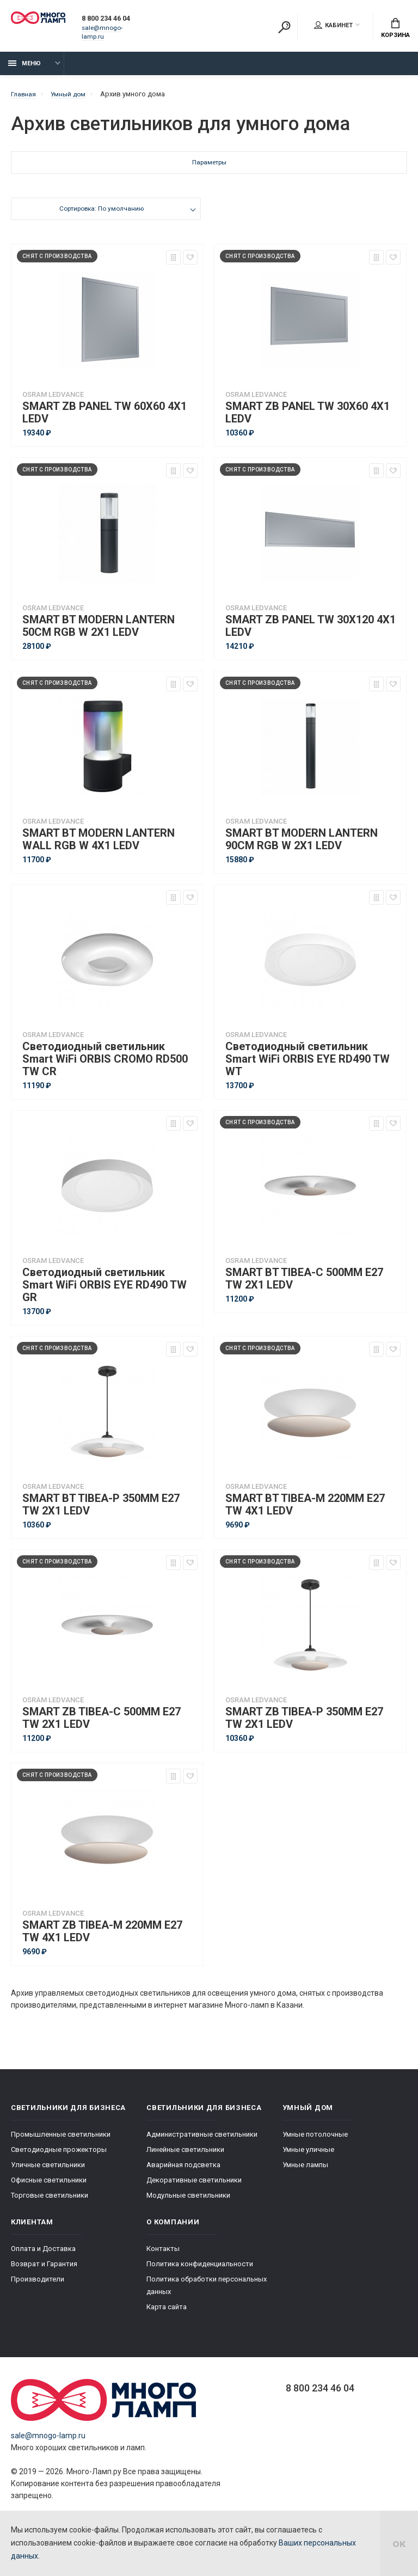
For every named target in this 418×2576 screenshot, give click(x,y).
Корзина (395, 27)
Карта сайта (166, 2313)
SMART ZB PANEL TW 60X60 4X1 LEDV (104, 418)
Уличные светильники (48, 2171)
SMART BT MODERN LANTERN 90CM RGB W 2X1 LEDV (301, 845)
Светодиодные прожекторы (59, 2155)
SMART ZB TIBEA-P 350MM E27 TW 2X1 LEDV (304, 1724)
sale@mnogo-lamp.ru (116, 32)
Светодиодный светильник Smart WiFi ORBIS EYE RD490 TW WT (307, 1065)
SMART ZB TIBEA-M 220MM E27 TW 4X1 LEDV (102, 1937)
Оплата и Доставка (43, 2254)
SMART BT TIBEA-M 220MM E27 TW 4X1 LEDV (305, 1510)
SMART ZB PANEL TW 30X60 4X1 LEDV (307, 418)
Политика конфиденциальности (199, 2270)
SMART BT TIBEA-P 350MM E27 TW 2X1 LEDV (101, 1510)
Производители (37, 2285)
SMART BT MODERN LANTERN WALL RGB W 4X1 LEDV (98, 845)
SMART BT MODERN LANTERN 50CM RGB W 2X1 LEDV (98, 632)
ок (398, 2543)
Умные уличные (308, 2155)
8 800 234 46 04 (116, 22)
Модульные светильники (188, 2201)
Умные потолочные (315, 2140)
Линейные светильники (185, 2155)
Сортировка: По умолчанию (100, 216)
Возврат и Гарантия (44, 2270)
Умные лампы (305, 2171)
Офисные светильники (49, 2186)
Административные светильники (201, 2140)
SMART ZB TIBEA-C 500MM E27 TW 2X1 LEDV (101, 1724)
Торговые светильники (49, 2201)
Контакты (163, 2254)
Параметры (209, 169)
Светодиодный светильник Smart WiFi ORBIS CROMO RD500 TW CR (105, 1065)
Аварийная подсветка (183, 2171)
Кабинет (333, 25)
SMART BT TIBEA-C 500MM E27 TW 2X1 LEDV (304, 1284)
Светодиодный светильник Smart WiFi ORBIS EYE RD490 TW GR (104, 1291)
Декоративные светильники (194, 2186)
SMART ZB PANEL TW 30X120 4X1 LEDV (310, 632)
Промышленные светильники (60, 2140)
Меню (24, 69)
